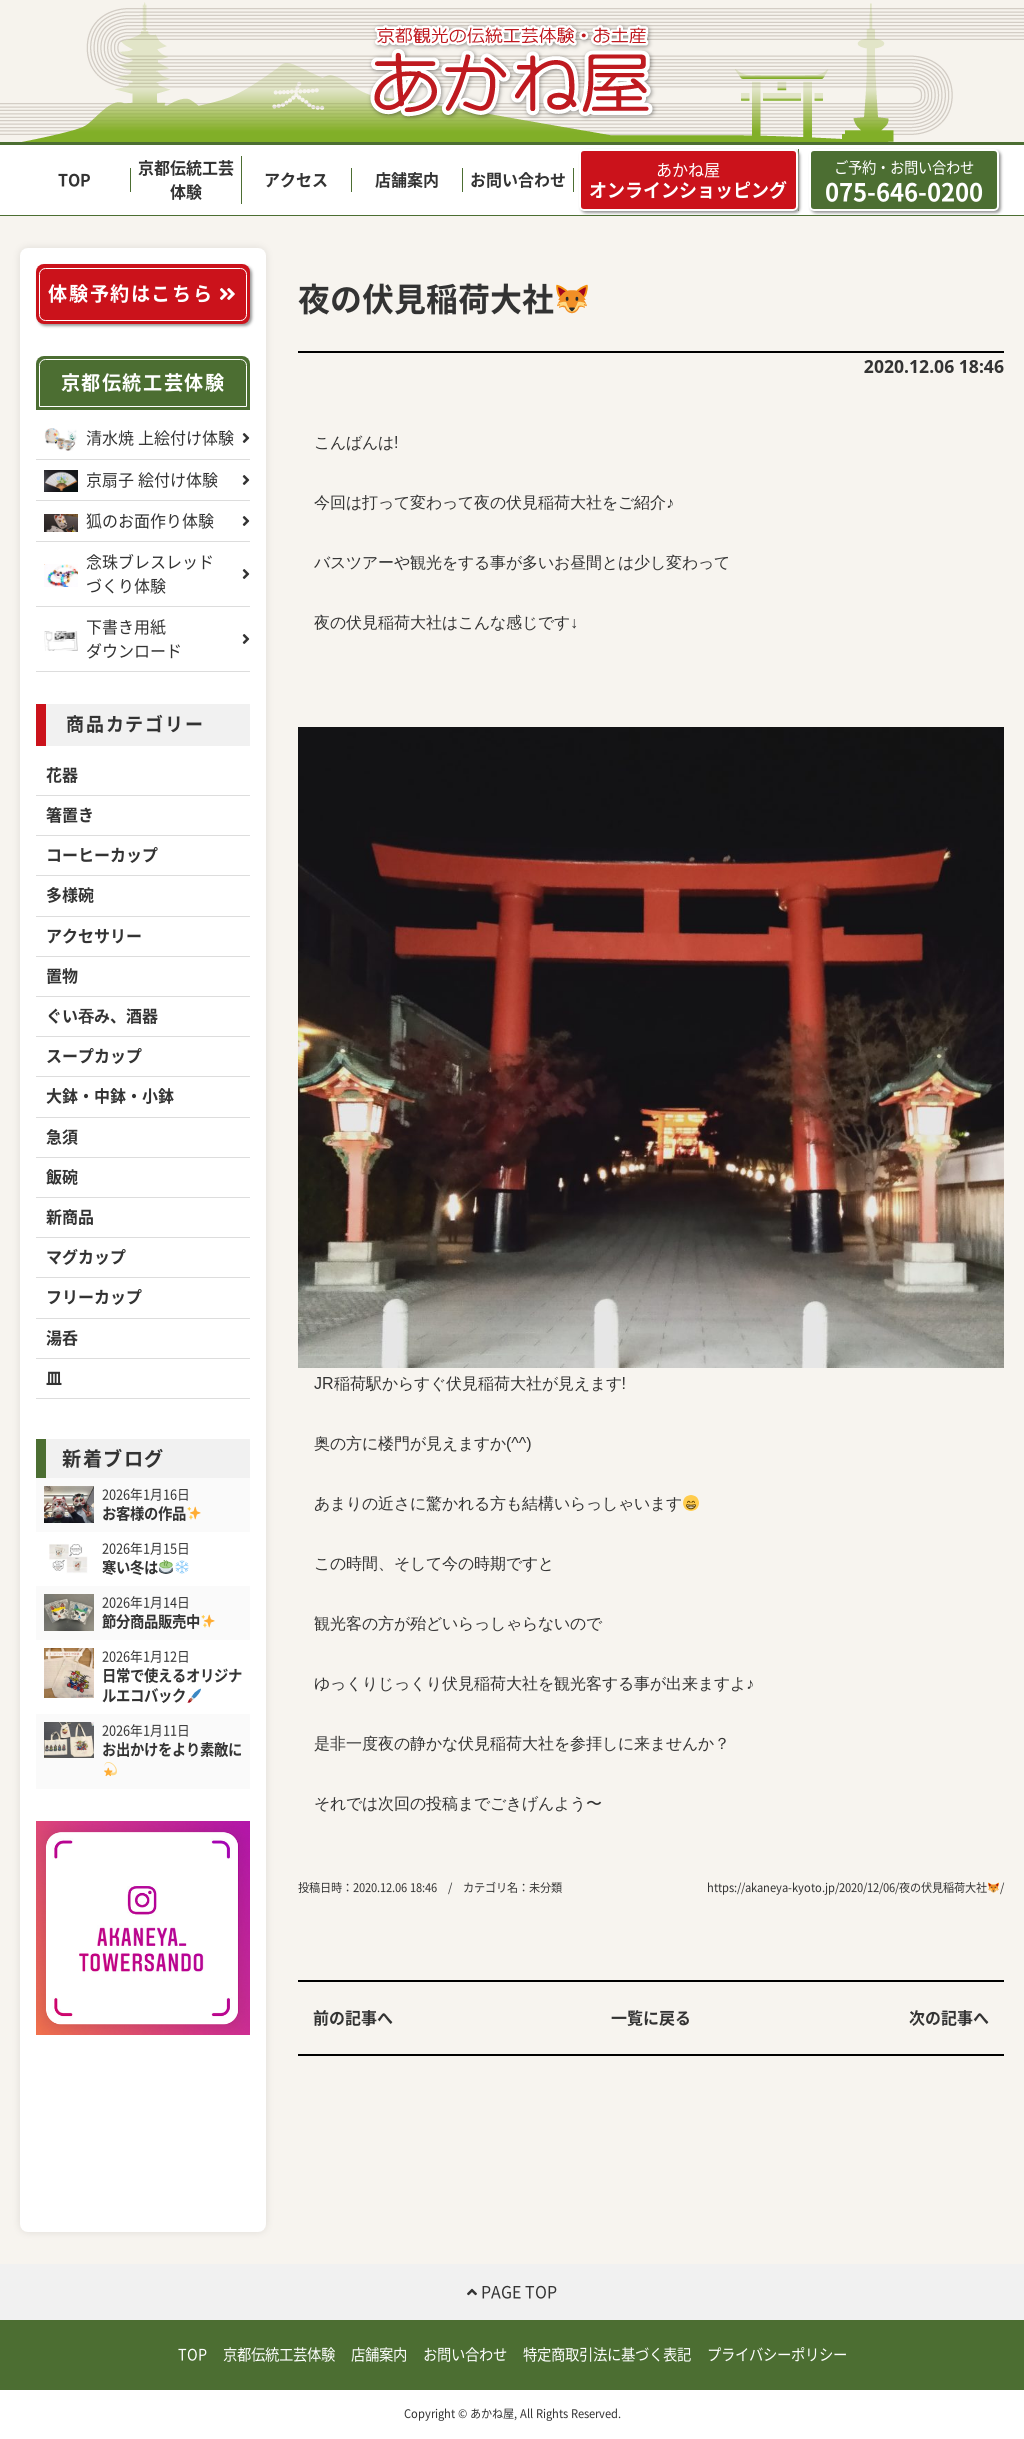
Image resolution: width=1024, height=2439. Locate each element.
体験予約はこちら (142, 293)
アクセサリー (94, 936)
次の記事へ (949, 2018)
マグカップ (86, 1257)
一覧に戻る (651, 2018)
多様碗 (70, 895)
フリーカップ (94, 1297)
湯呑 (62, 1338)
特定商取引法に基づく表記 (607, 2354)
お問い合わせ (518, 180)
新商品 (70, 1217)
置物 (62, 976)
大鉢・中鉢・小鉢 (110, 1096)
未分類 (545, 1887)
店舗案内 (407, 180)
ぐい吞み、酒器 (102, 1016)
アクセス (296, 180)
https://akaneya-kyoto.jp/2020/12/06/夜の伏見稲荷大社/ (855, 1887)
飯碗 (62, 1177)
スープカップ (94, 1056)
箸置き (70, 815)
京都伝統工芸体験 (143, 382)
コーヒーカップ (102, 855)
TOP (74, 180)
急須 (62, 1137)
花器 (62, 775)
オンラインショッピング (688, 180)
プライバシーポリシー (777, 2354)
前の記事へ (353, 2018)
